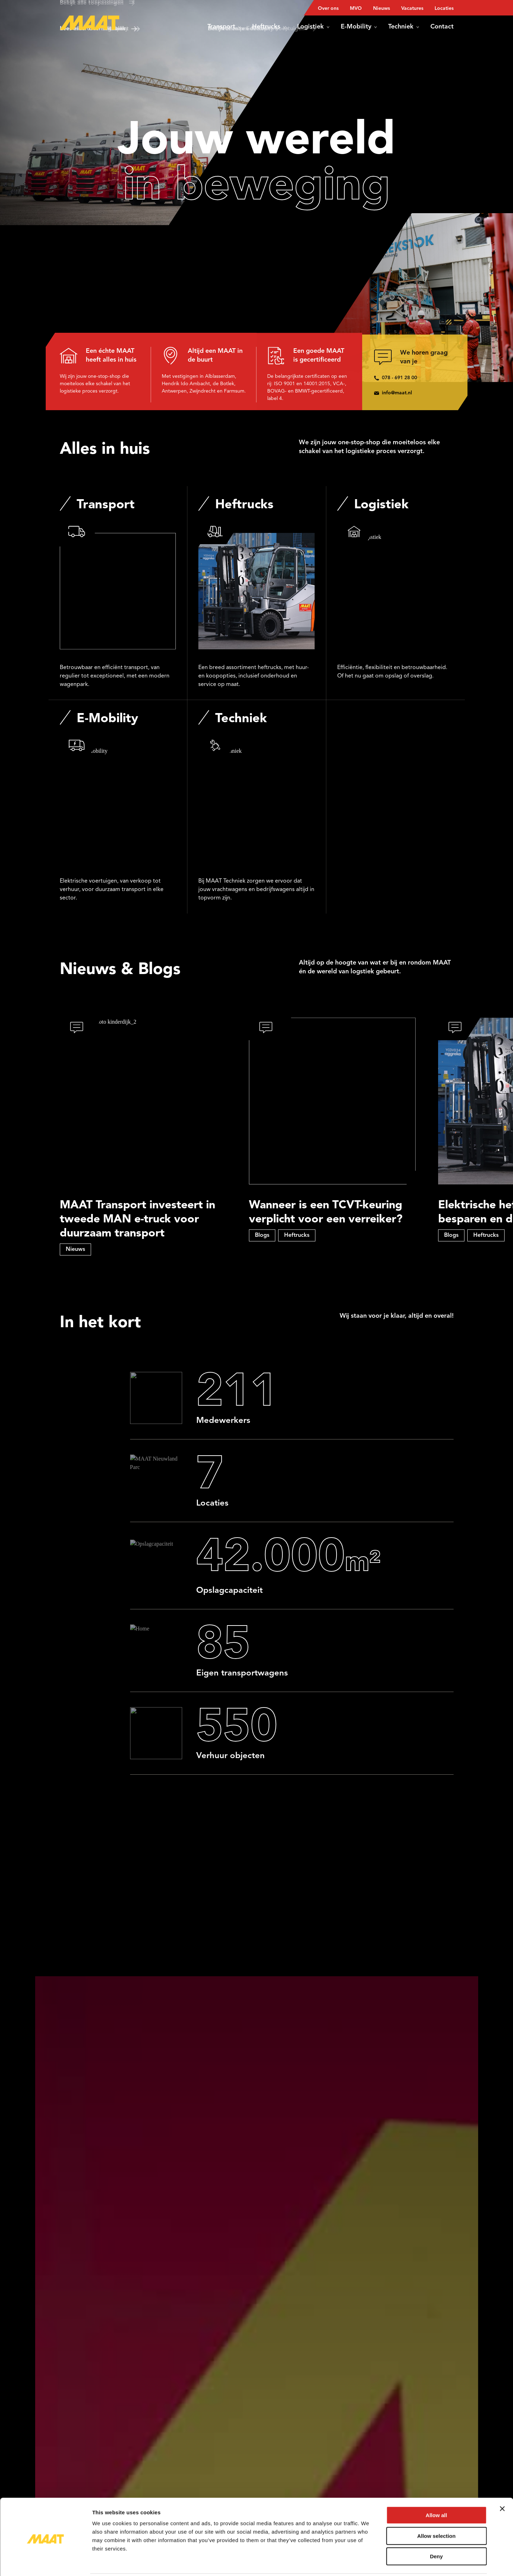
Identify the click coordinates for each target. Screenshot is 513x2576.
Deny (436, 2531)
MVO (356, 8)
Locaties (444, 8)
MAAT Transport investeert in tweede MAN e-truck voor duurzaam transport (137, 1219)
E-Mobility (359, 27)
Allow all (436, 2490)
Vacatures (412, 8)
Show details (369, 2562)
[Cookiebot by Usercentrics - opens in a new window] (45, 2562)
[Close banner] (502, 2483)
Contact (442, 27)
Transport (224, 27)
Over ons (328, 8)
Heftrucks (269, 27)
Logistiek (313, 27)
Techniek (403, 27)
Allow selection (436, 2511)
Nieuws (381, 8)
